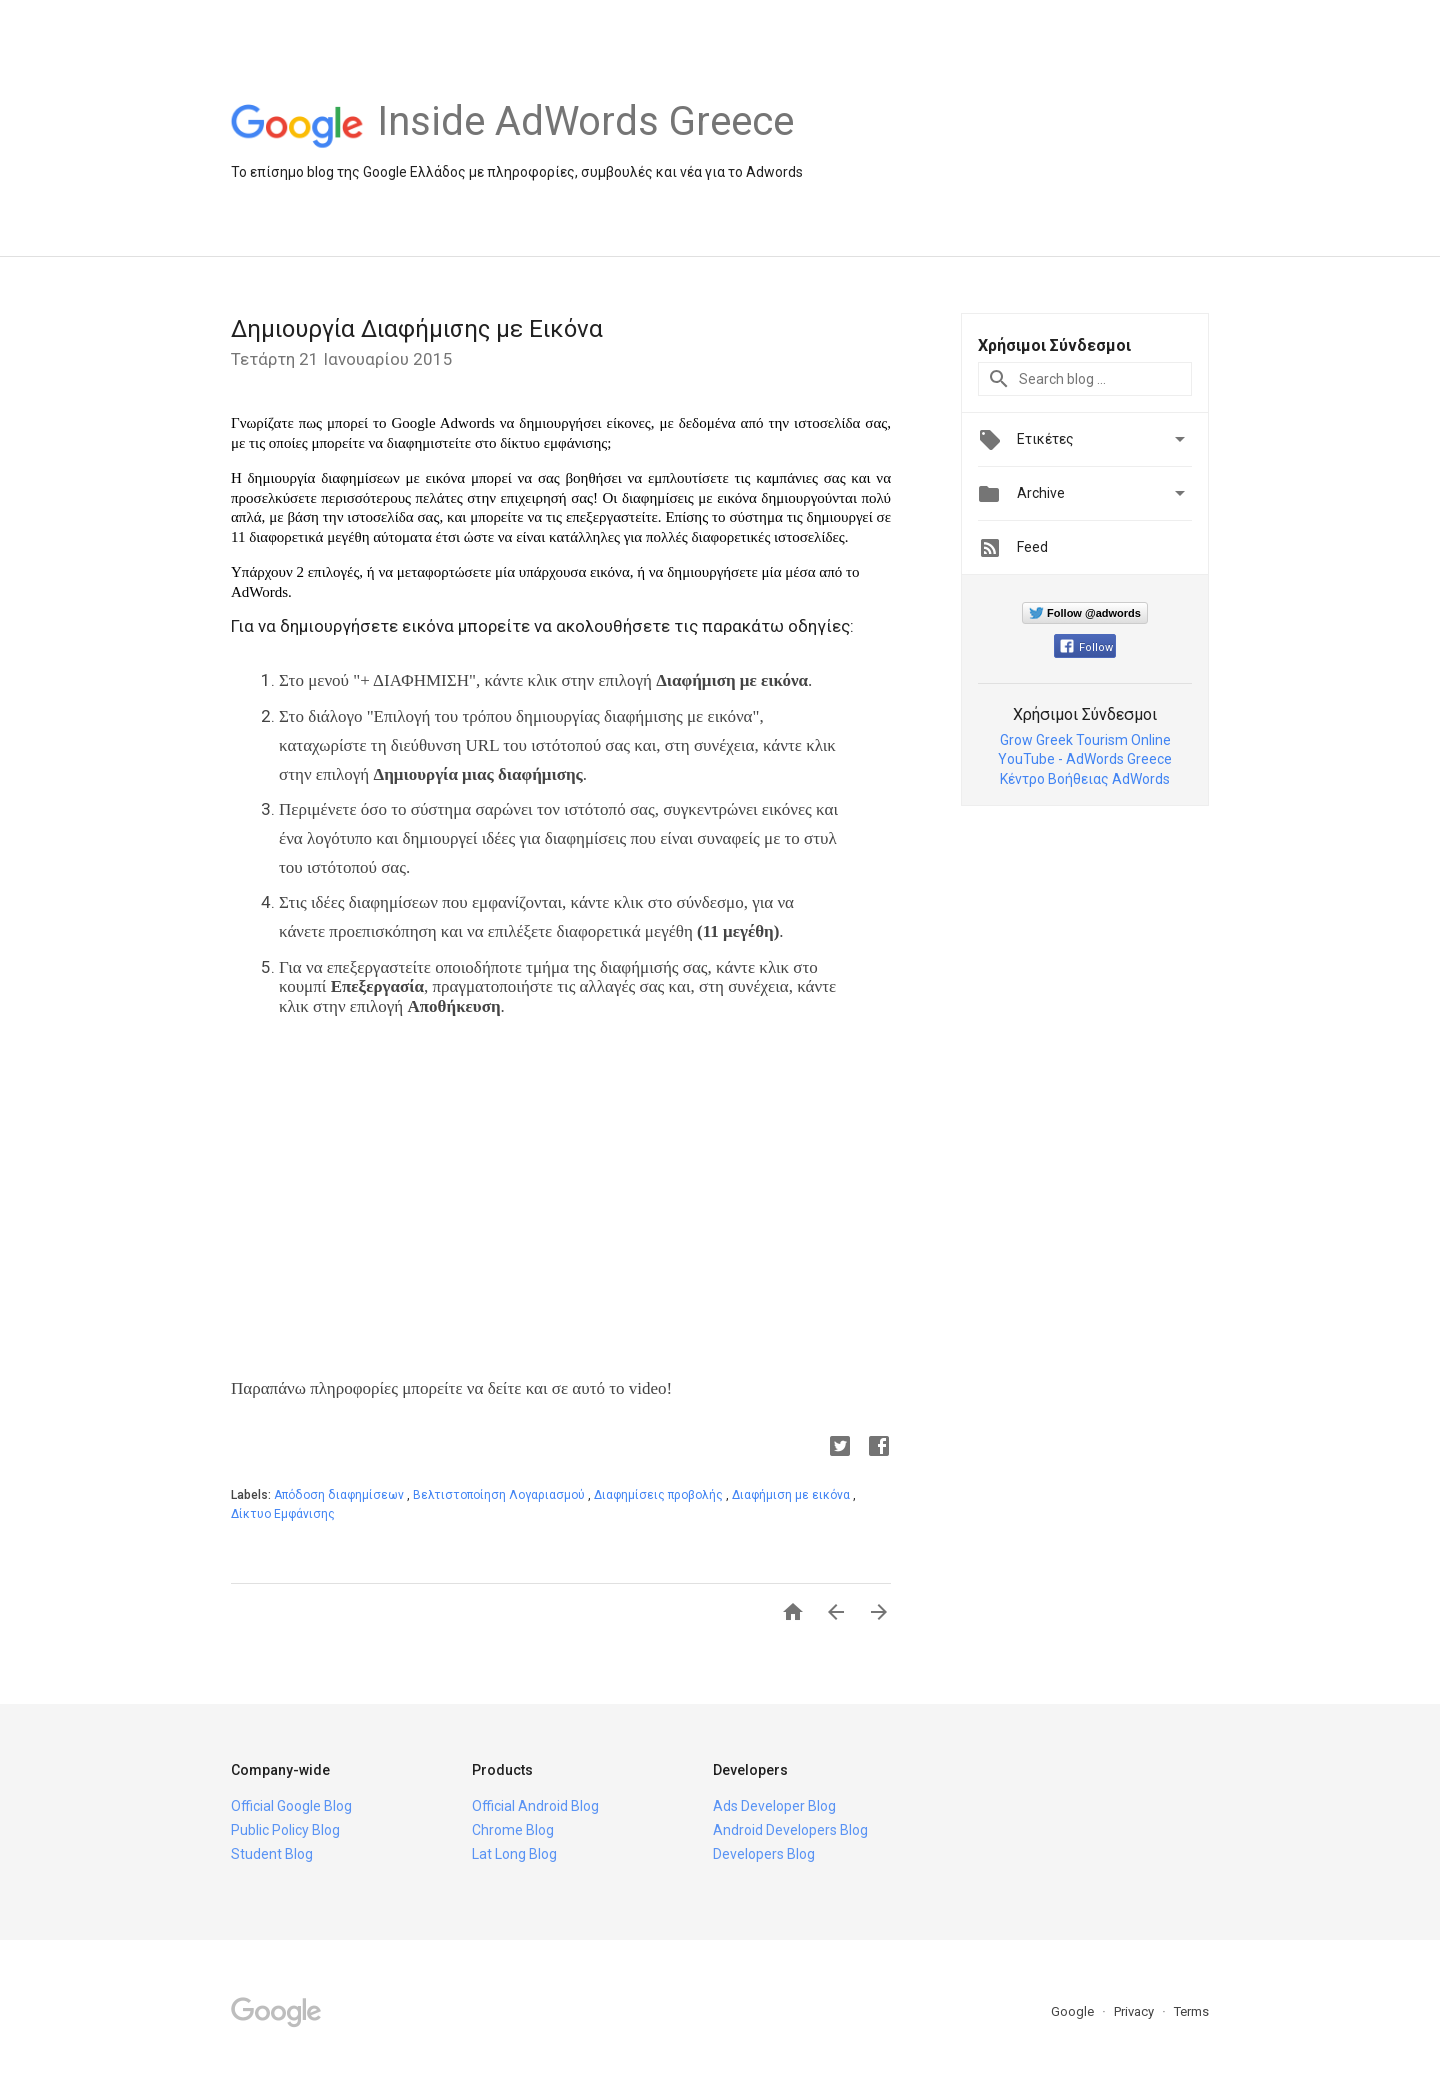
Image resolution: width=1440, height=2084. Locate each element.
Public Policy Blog (285, 1830)
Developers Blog (764, 1854)
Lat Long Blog (514, 1854)
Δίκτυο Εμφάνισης (283, 1514)
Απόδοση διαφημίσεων (340, 1495)
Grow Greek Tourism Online (1085, 740)
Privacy (1135, 2011)
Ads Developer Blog (774, 1806)
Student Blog (272, 1854)
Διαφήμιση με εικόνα (792, 1495)
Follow (1086, 647)
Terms (1191, 2011)
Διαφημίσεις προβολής (660, 1495)
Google (1074, 2011)
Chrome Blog (513, 1830)
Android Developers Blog (790, 1830)
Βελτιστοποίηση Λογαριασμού (500, 1495)
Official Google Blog (291, 1806)
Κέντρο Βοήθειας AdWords (1085, 779)
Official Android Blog (535, 1806)
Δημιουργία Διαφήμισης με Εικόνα (417, 329)
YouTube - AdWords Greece (1085, 759)
